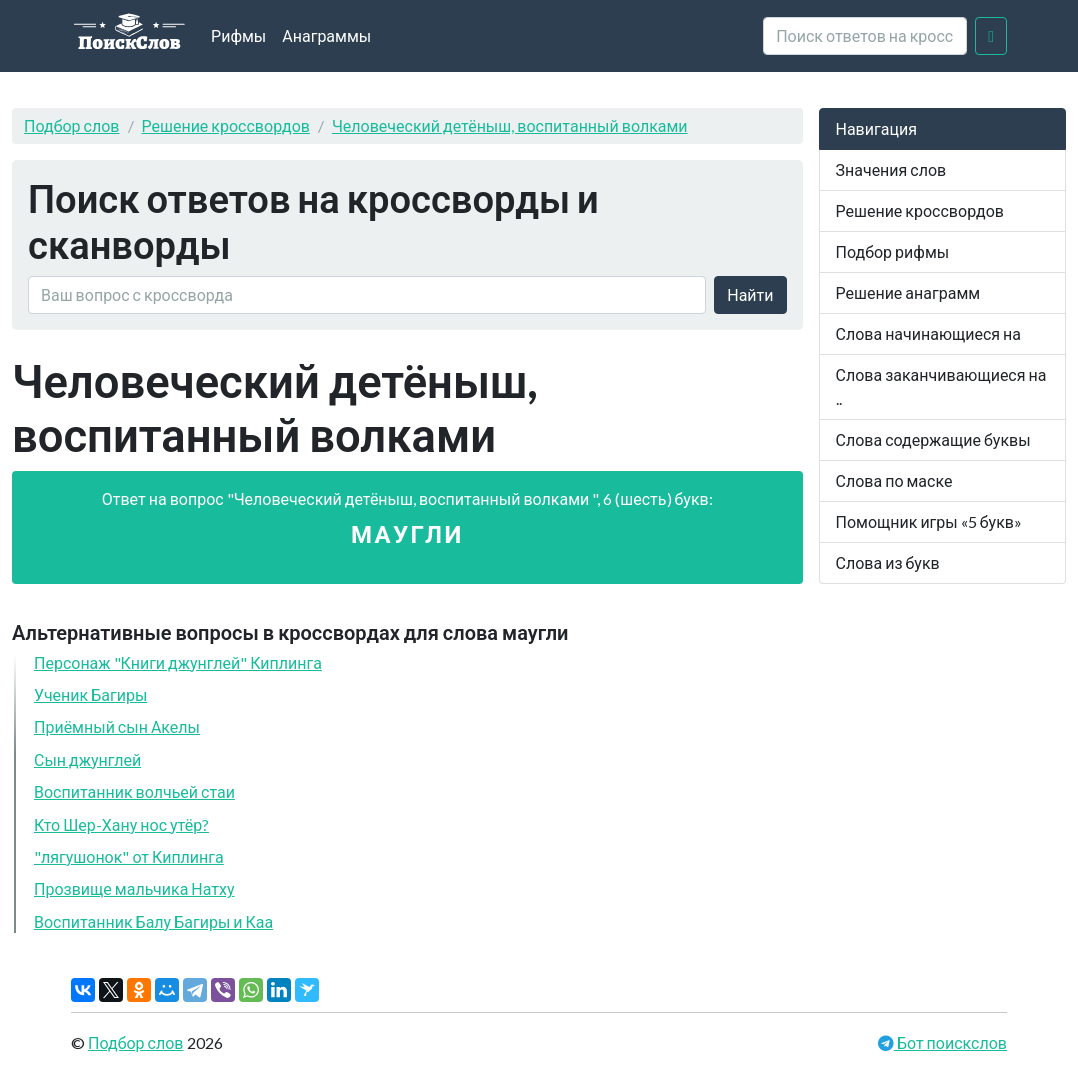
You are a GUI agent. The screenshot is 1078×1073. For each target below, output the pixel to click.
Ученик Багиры (90, 694)
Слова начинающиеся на (929, 333)
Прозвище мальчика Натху (134, 888)
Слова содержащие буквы (933, 439)
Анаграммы (326, 35)
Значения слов (891, 169)
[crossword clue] (865, 36)
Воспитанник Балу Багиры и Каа (153, 921)
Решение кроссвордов (226, 125)
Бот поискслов (950, 1042)
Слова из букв (888, 562)
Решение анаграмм (908, 292)
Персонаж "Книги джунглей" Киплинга (178, 662)
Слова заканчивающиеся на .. (941, 386)
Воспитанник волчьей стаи (134, 791)
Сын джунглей (87, 759)
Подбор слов (72, 125)
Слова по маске (894, 480)
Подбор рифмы (893, 251)
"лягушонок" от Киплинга (129, 856)
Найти (750, 294)
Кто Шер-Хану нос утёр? (121, 824)
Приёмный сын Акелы (117, 726)
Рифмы (238, 35)
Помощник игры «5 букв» (929, 521)
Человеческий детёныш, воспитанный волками (510, 125)
